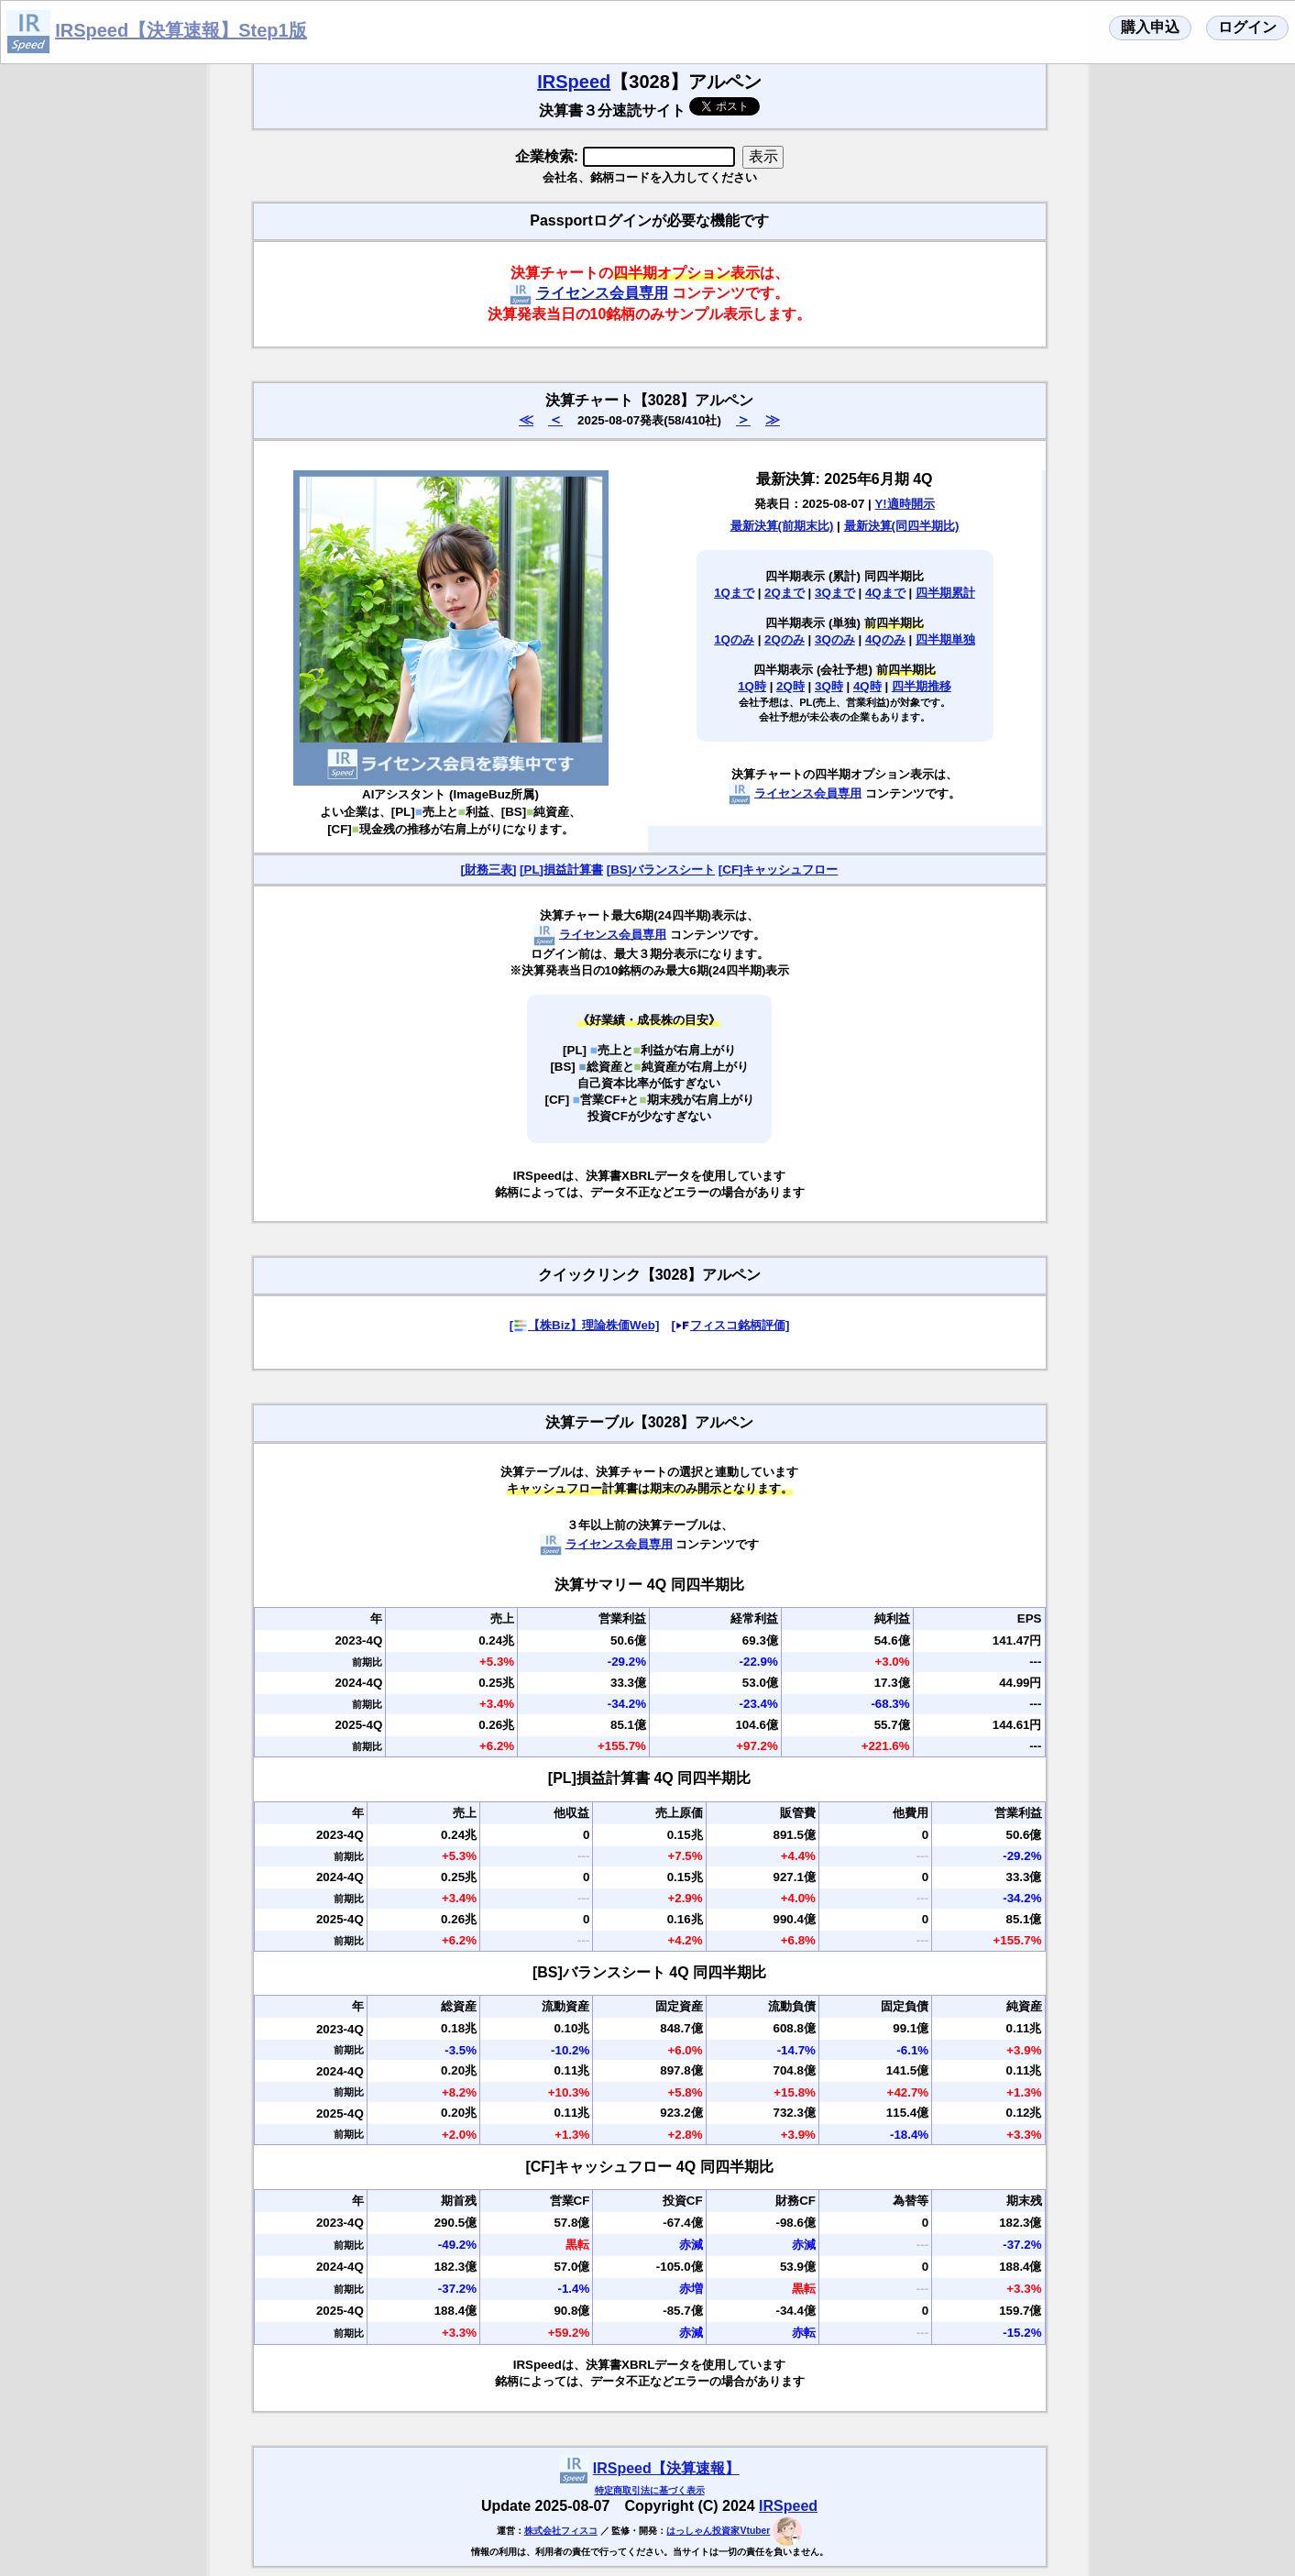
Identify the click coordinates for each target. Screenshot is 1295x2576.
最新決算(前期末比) (782, 526)
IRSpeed (573, 82)
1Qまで (734, 593)
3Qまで (835, 593)
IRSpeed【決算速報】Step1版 (180, 30)
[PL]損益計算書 (561, 869)
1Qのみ (734, 639)
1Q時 (752, 686)
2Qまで (784, 593)
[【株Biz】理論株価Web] (585, 1325)
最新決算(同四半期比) (902, 526)
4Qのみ (885, 639)
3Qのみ (835, 639)
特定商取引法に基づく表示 (650, 2490)
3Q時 (829, 686)
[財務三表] (489, 869)
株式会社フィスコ (561, 2531)
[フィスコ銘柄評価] (730, 1325)
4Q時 (867, 686)
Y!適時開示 (904, 504)
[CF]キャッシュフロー (779, 869)
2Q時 (790, 686)
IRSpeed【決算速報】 (666, 2468)
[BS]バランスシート (661, 869)
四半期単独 (945, 639)
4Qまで (885, 593)
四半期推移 (921, 686)
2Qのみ (784, 639)
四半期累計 (945, 593)
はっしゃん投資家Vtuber (718, 2531)
